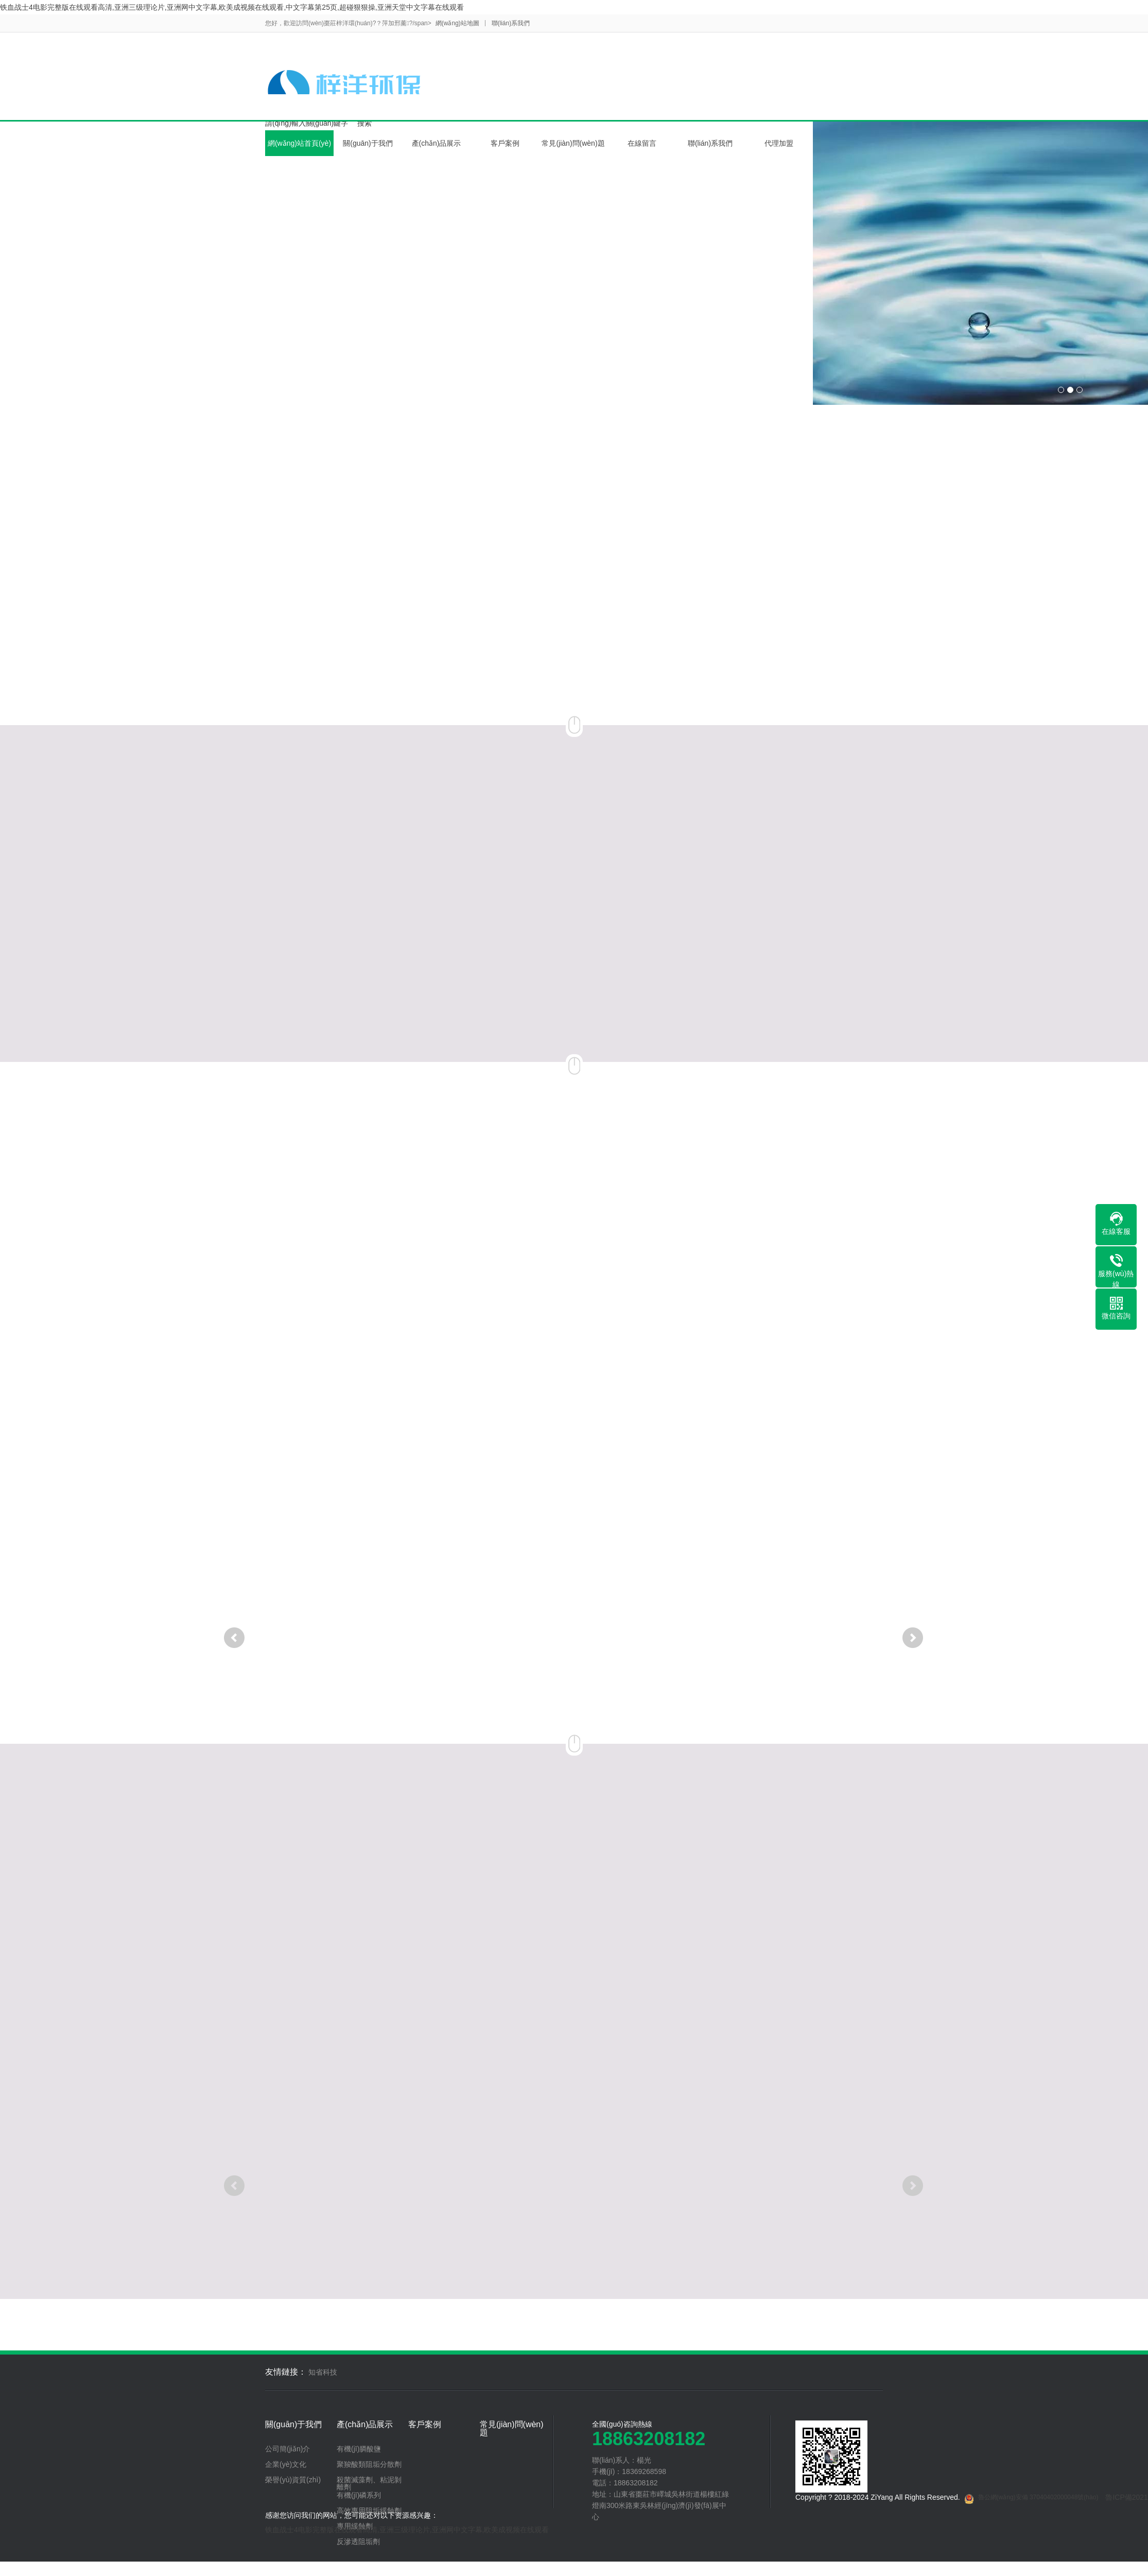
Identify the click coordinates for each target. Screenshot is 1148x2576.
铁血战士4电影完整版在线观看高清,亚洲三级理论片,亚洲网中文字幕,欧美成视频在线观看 (407, 2530)
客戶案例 (505, 143)
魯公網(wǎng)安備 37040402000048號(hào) (1031, 2499)
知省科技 (322, 2372)
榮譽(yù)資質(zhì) (293, 2479)
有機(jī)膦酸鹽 (359, 2448)
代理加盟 (778, 143)
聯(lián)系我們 (511, 23)
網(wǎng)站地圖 (457, 23)
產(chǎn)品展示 (436, 143)
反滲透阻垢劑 (358, 2541)
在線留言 (642, 143)
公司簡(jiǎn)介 (287, 2448)
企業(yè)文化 (285, 2464)
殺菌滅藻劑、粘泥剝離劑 (369, 2483)
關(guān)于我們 (367, 143)
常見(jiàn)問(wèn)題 (573, 143)
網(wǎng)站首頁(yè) (299, 143)
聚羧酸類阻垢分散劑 (369, 2464)
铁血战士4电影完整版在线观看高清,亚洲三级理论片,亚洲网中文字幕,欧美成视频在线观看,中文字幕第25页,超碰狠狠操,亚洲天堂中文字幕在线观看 (232, 7)
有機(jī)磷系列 (359, 2495)
